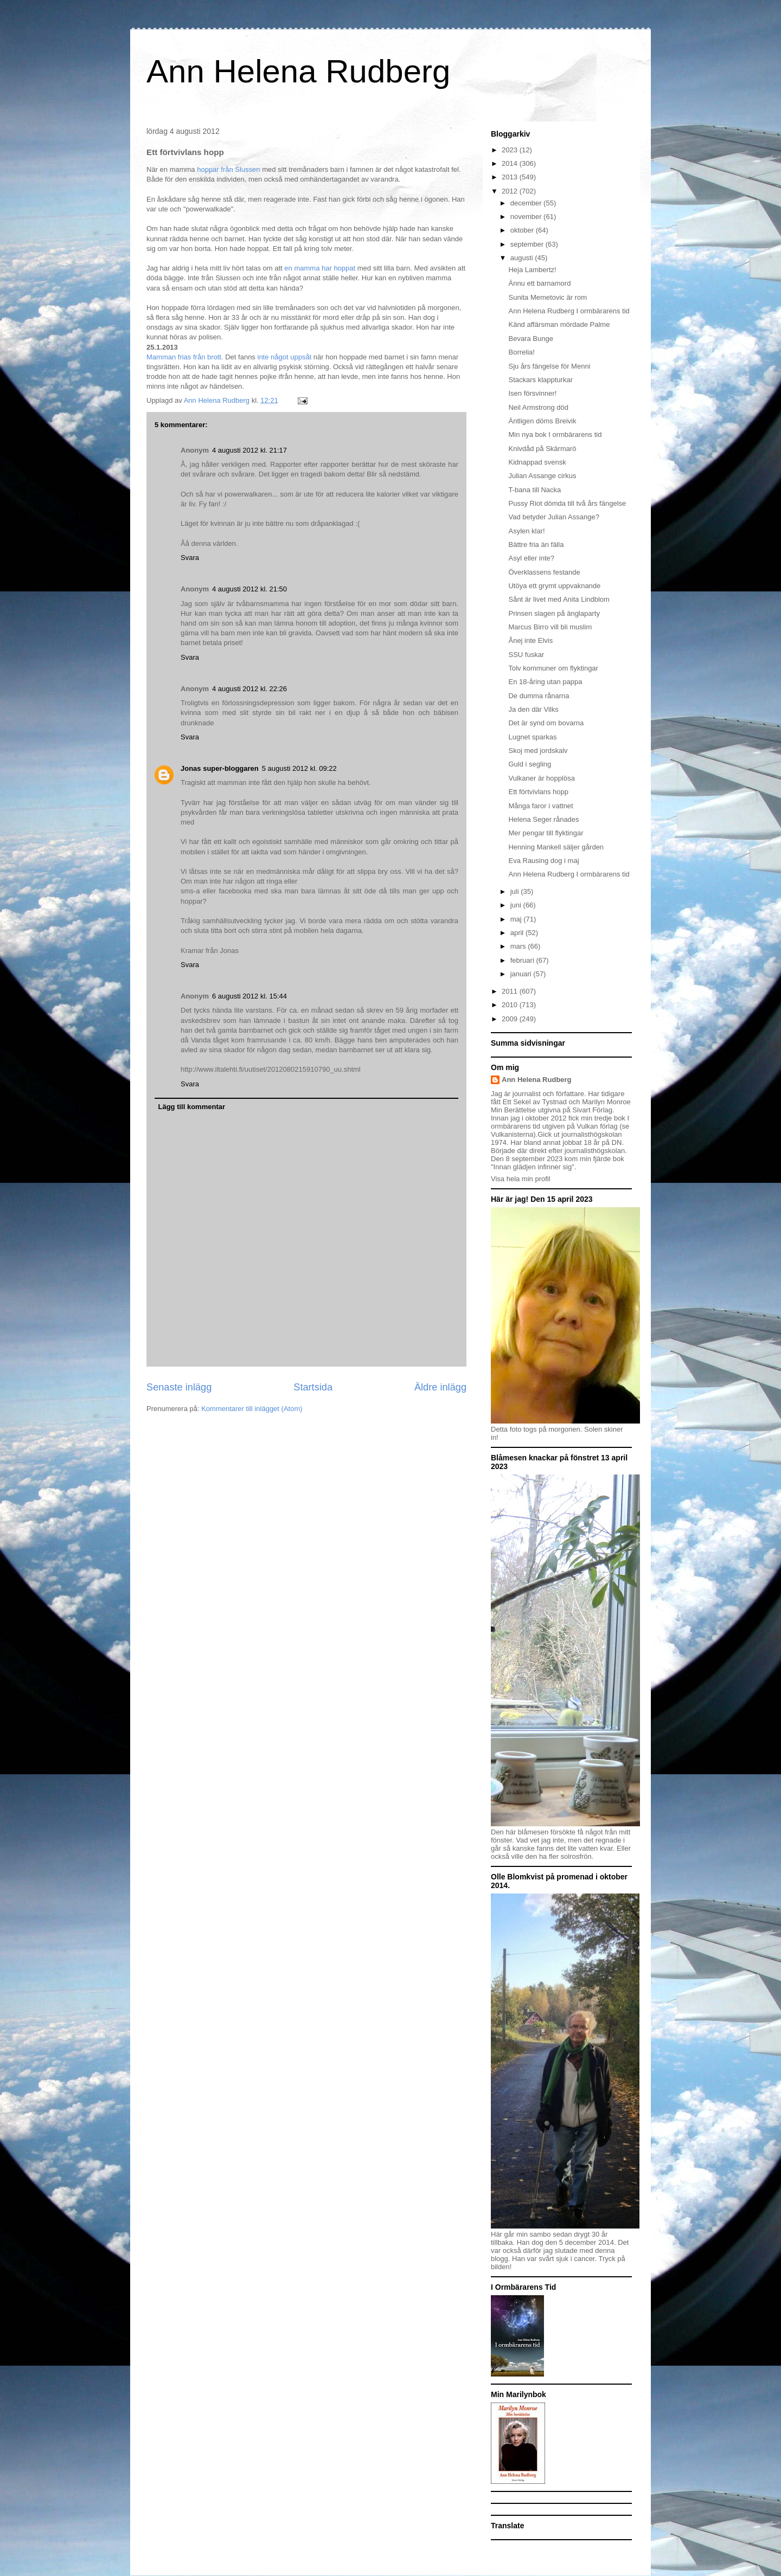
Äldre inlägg (440, 1387)
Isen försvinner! (532, 393)
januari (522, 974)
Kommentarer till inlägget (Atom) (251, 1409)
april (518, 933)
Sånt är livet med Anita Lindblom (558, 599)
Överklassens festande (544, 572)
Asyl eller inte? (531, 558)
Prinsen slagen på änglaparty (553, 613)
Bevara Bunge (530, 338)
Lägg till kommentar (192, 1107)
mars (519, 946)
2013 (511, 177)
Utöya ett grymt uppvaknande (554, 586)
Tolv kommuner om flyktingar (553, 668)
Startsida (312, 1387)
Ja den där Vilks (533, 709)
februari (523, 960)
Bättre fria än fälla (536, 544)
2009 (511, 1019)
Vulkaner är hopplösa (541, 778)
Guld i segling (529, 764)
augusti (522, 258)
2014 (511, 163)
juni (516, 905)
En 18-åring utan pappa (545, 682)
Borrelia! (521, 352)
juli (515, 891)
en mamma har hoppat (320, 268)
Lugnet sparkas (532, 737)
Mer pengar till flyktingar (545, 833)
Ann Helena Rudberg (298, 71)
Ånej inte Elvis (530, 640)
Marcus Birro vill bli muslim (550, 627)
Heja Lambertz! (532, 270)
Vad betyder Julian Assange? (553, 517)
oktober (523, 230)
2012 (511, 191)
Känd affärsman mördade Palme (559, 324)
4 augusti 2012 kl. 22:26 (249, 689)
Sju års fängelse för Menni (549, 366)
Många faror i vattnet (540, 806)
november (526, 216)
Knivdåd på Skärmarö (542, 449)
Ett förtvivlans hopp (538, 792)
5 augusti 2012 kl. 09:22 (299, 768)
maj (517, 919)
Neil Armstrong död (538, 407)
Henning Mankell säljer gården (556, 847)
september (528, 244)
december (526, 203)
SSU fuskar (526, 655)
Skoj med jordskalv (537, 750)
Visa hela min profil (520, 1179)
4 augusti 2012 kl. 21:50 (249, 589)
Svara (190, 557)
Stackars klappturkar (540, 380)
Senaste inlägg (179, 1387)
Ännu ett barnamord (539, 283)
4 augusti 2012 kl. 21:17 (249, 450)
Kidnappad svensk (537, 462)
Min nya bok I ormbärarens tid (554, 434)
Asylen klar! (526, 531)
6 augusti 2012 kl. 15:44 (249, 996)
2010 (511, 1005)
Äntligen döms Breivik (542, 421)
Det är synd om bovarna (546, 723)
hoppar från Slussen (227, 169)
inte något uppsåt (284, 357)
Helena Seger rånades (543, 819)
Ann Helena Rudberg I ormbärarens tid (568, 311)
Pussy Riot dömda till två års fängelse (567, 503)
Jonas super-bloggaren (220, 768)
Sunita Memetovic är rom (547, 297)
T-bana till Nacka (534, 490)
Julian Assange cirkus (542, 476)
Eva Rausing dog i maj (543, 860)
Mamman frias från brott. (184, 357)
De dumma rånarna (538, 696)
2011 (511, 991)
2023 (511, 150)
